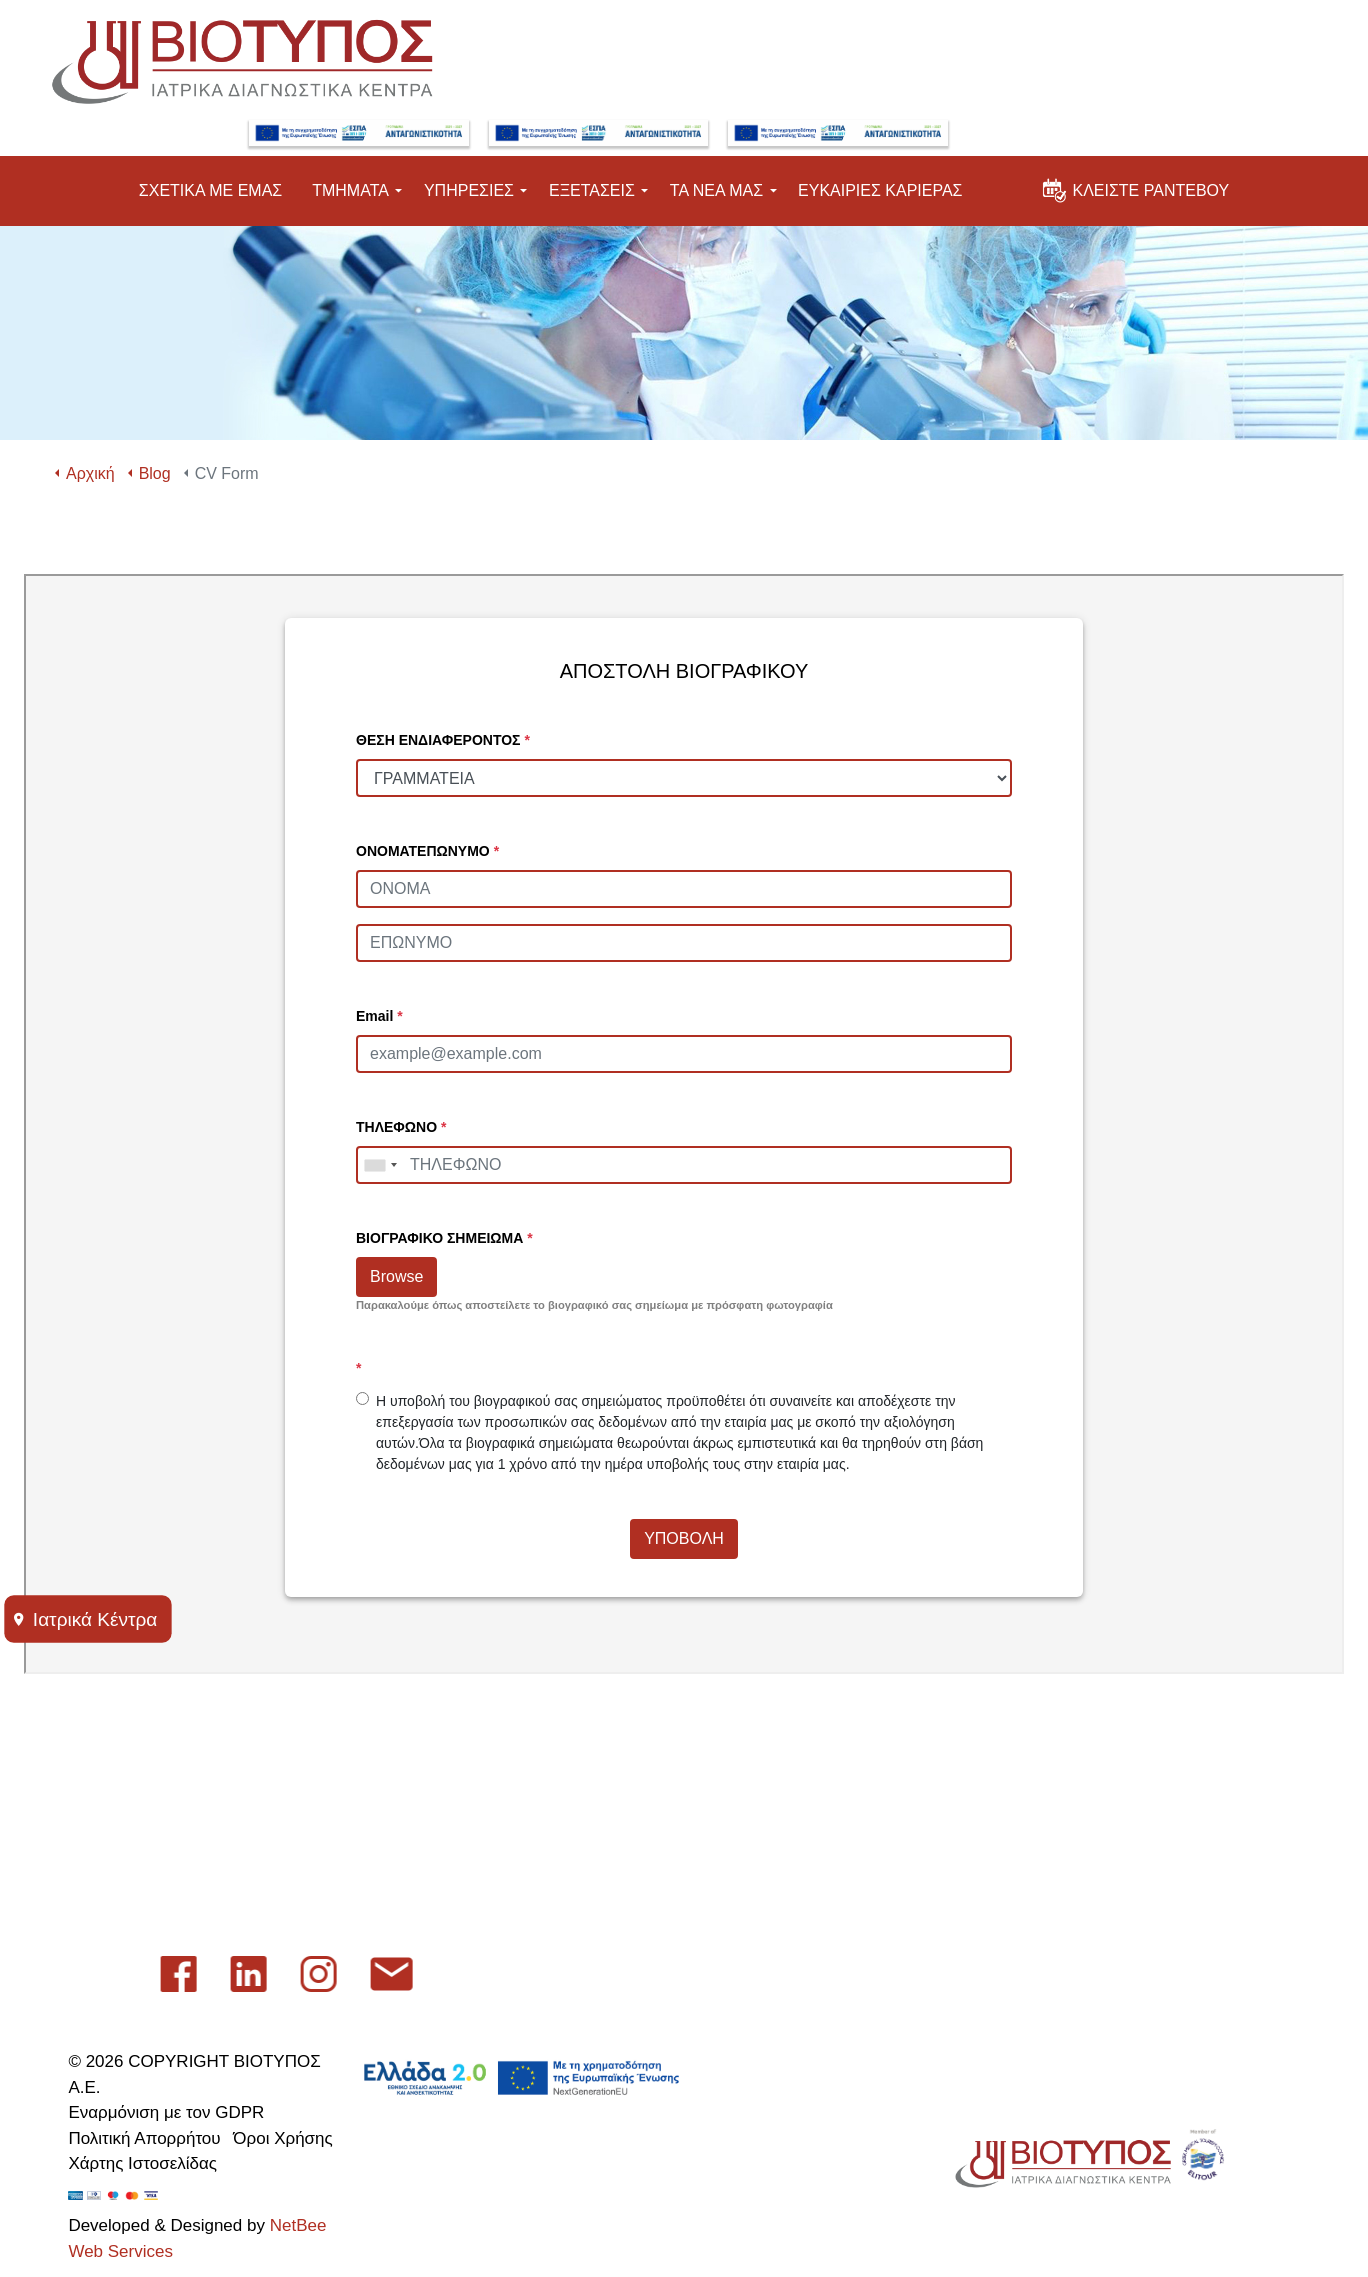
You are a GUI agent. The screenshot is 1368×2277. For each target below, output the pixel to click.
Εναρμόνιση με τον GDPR (166, 2112)
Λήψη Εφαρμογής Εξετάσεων (447, 1907)
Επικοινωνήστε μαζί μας (430, 1751)
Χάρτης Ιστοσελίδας (142, 2163)
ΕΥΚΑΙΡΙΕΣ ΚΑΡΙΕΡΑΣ (880, 174)
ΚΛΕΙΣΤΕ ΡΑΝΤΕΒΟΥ (1135, 169)
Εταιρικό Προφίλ (400, 1699)
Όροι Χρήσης (282, 2138)
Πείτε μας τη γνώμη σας (429, 1803)
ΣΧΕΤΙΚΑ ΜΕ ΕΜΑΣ (210, 174)
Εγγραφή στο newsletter (430, 1855)
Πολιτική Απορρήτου (144, 2138)
